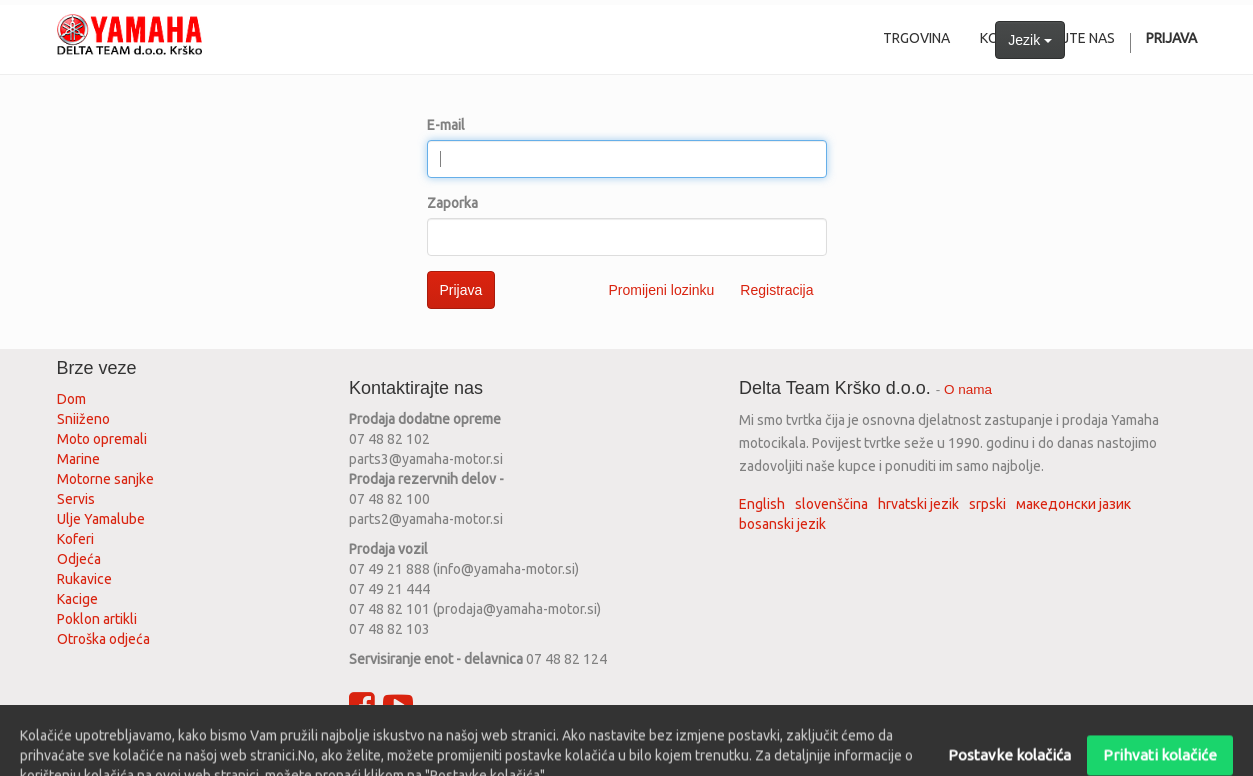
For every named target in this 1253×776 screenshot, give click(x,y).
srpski (987, 504)
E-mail (446, 125)
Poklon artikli (97, 619)
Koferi (75, 539)
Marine (78, 459)
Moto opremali (102, 439)
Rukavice (84, 579)
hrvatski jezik (918, 504)
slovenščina (831, 504)
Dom (71, 399)
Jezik (1030, 40)
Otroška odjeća (103, 639)
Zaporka (452, 203)
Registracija (776, 290)
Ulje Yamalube (101, 519)
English (762, 504)
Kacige (77, 599)
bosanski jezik (782, 524)
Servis (77, 499)
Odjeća (79, 559)
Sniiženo (83, 419)
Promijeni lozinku (662, 290)
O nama (968, 389)
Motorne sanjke (105, 479)
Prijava (461, 290)
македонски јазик (1073, 504)
